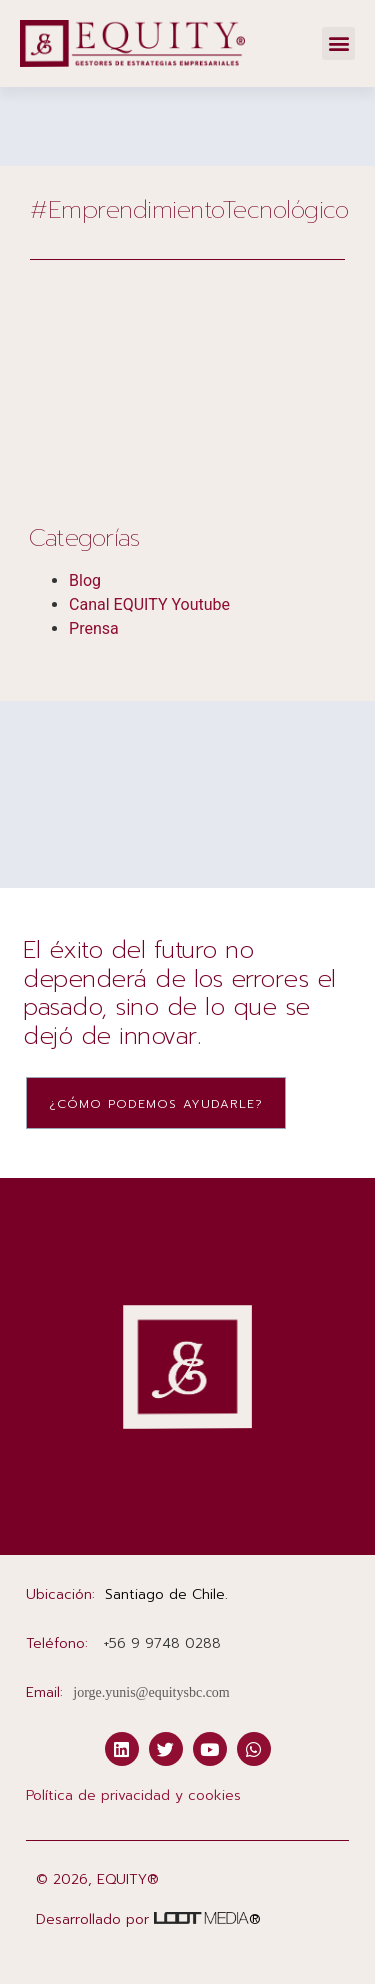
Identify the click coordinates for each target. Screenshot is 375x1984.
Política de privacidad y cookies (133, 1795)
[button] (338, 43)
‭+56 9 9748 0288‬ (162, 1643)
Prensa (94, 628)
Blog (85, 580)
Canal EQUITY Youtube (149, 604)
